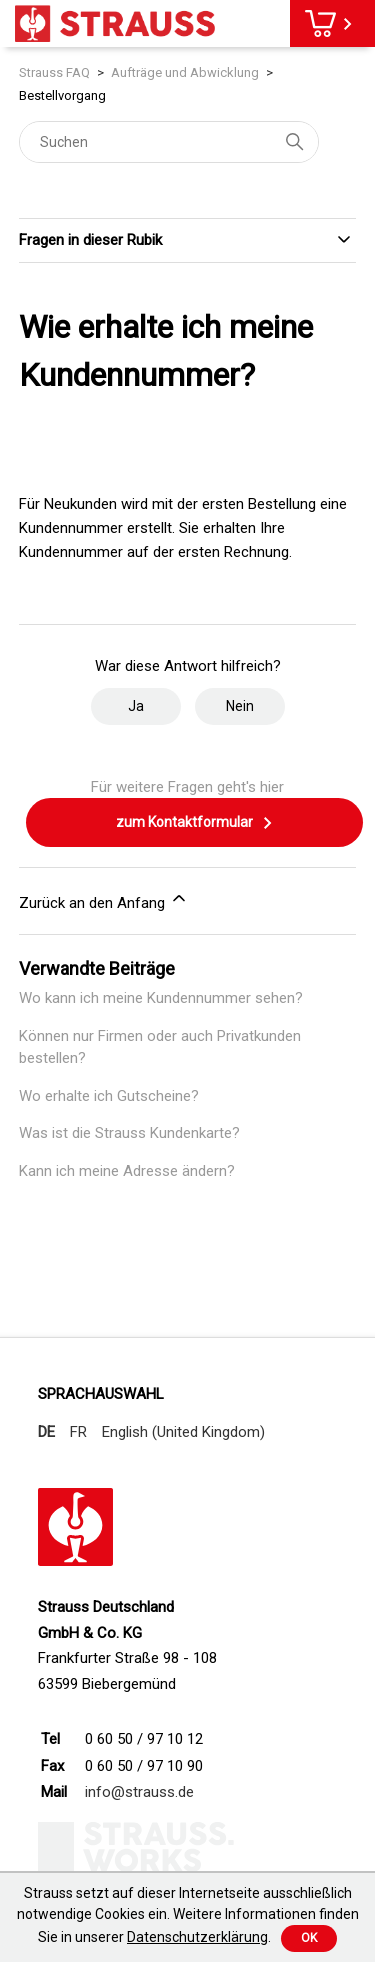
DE (46, 1432)
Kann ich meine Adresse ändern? (127, 1171)
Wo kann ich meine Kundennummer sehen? (161, 998)
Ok (309, 1938)
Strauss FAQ (54, 72)
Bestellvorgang (62, 95)
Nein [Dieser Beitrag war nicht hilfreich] (240, 706)
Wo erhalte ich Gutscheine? (109, 1096)
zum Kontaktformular (195, 823)
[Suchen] (169, 142)
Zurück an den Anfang (104, 900)
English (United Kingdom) (183, 1432)
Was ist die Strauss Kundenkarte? (129, 1133)
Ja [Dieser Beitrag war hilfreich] (136, 706)
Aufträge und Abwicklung (185, 72)
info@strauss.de (139, 1792)
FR (78, 1432)
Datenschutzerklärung (197, 1937)
